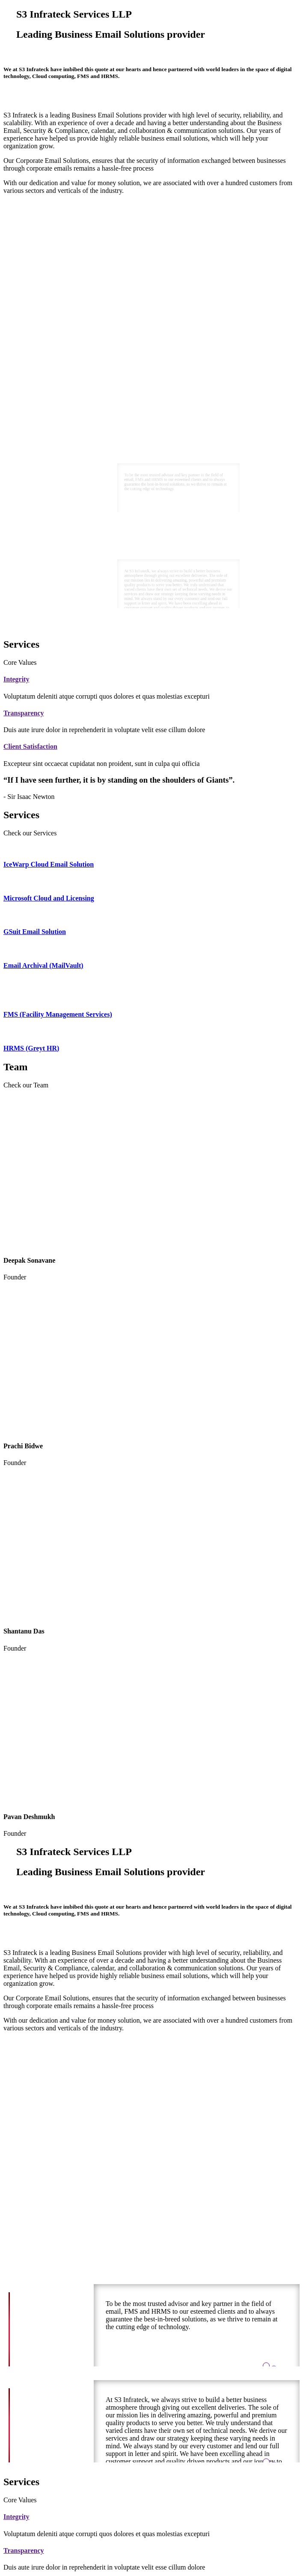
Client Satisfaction (30, 746)
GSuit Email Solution (34, 931)
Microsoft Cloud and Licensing (48, 898)
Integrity (16, 679)
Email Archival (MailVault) (43, 965)
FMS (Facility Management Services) (57, 1014)
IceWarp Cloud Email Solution (48, 864)
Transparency (23, 713)
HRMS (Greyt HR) (31, 1048)
